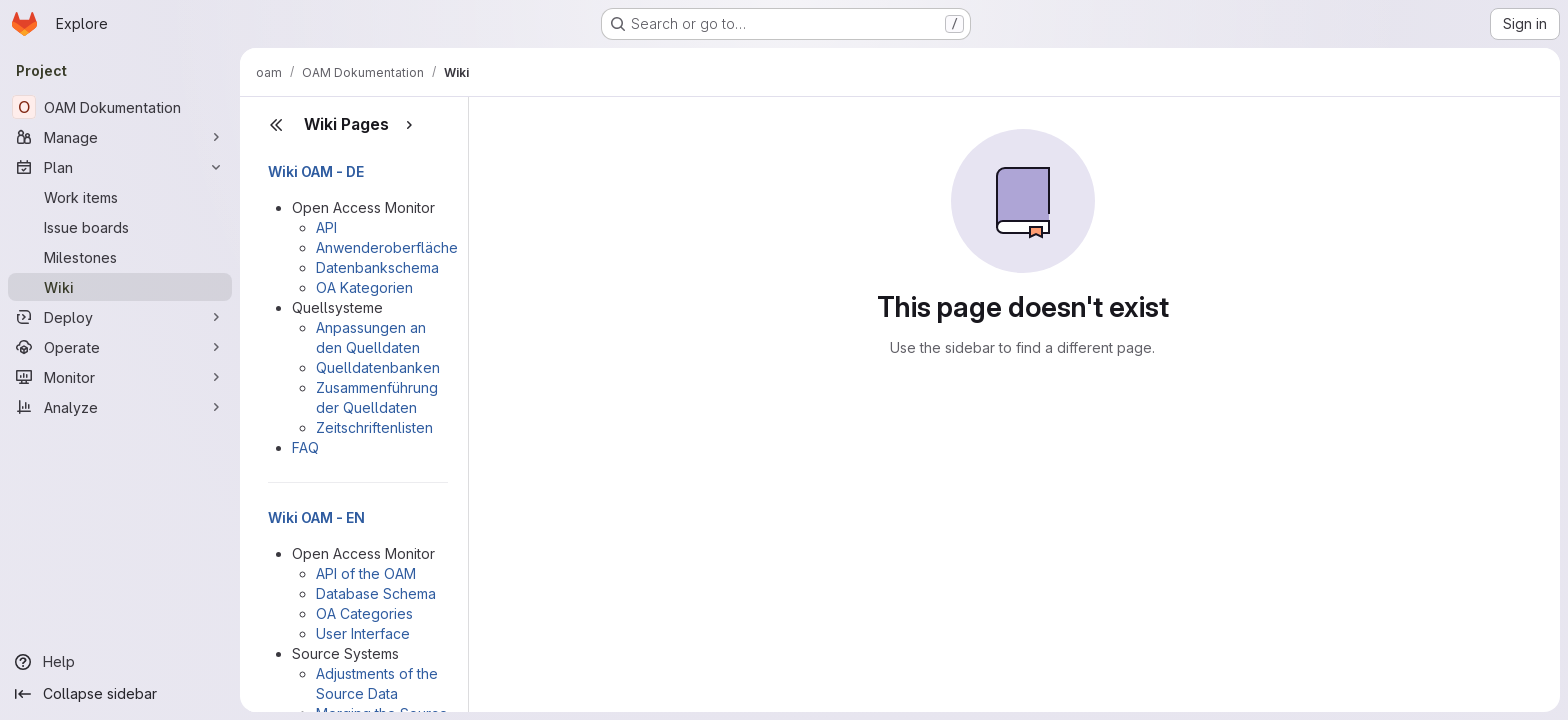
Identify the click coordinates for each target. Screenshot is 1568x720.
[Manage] (120, 137)
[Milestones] (120, 257)
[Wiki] (120, 287)
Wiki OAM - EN (316, 517)
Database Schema (376, 593)
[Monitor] (120, 377)
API (326, 227)
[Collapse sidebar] (120, 694)
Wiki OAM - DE (316, 171)
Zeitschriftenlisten (374, 427)
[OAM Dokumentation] (120, 107)
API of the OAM (366, 573)
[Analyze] (120, 407)
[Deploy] (120, 317)
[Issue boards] (120, 227)
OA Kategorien (364, 287)
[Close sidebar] (276, 125)
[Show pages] (409, 125)
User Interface (363, 633)
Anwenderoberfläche (387, 247)
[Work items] (120, 197)
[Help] (120, 662)
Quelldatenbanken (378, 367)
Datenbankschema (377, 267)
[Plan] (120, 167)
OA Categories (364, 613)
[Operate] (120, 347)
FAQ (305, 447)
